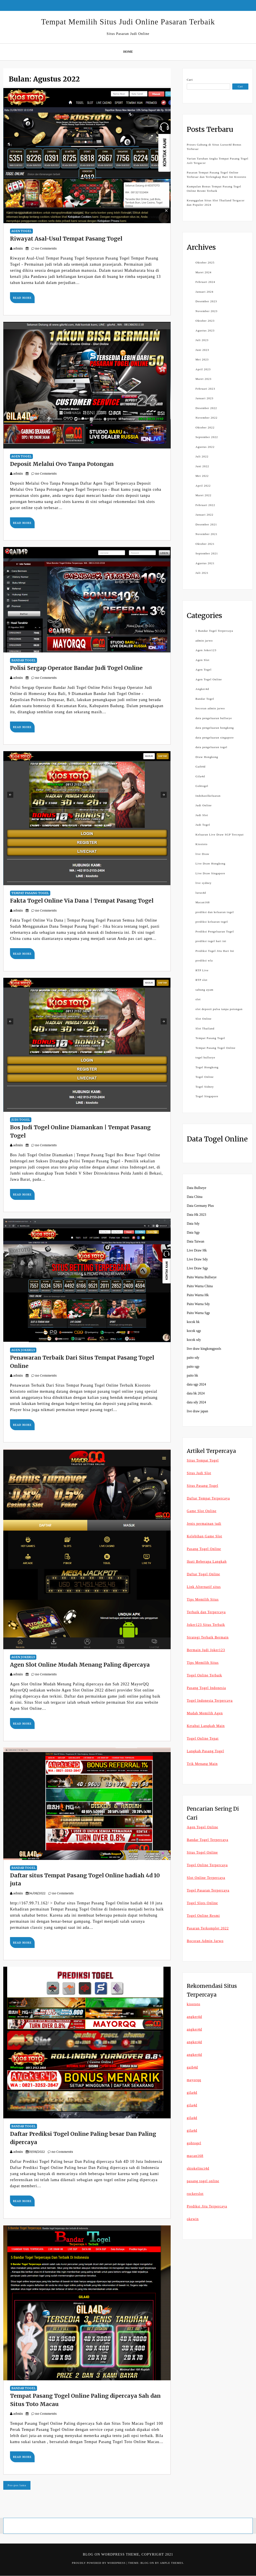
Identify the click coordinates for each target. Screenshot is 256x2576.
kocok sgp (194, 1331)
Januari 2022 (204, 515)
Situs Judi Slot (199, 1473)
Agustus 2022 (204, 447)
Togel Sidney (204, 1086)
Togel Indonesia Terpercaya (210, 1701)
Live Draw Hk (197, 1251)
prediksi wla (204, 961)
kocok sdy (194, 1340)
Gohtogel (201, 786)
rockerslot (195, 2194)
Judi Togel (20, 1120)
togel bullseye (205, 1058)
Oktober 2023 (204, 321)
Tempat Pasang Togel (30, 893)
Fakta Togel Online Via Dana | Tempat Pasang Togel (81, 901)
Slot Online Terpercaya (206, 1878)
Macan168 (202, 902)
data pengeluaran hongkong (214, 728)
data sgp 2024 (196, 1385)
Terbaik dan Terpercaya (206, 1612)
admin (18, 249)
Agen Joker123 (23, 1350)
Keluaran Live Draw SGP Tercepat (219, 834)
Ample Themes (171, 2563)
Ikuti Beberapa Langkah (207, 1562)
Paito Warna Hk (198, 1295)
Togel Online (204, 1077)
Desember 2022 (206, 408)
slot (198, 999)
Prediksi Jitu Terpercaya (207, 2207)
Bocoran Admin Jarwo (205, 1941)
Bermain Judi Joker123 (206, 1650)
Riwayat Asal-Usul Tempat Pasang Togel (66, 239)
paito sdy (193, 1358)
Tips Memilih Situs (203, 1600)
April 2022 (203, 485)
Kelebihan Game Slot (204, 1536)
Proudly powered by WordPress (99, 2563)
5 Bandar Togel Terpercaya (214, 631)
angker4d (194, 2017)
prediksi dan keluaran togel (214, 912)
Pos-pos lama (17, 2485)
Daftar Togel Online (203, 1574)
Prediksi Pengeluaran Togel (214, 931)
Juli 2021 (202, 573)
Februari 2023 (205, 389)
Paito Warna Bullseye (202, 1277)
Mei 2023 (202, 360)
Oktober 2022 (204, 427)
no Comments (44, 249)
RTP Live (202, 970)
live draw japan (197, 1411)
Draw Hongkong (206, 757)
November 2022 (206, 418)
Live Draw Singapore (210, 873)
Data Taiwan (195, 1242)
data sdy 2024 (196, 1402)
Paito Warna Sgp (198, 1313)
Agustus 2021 (204, 563)
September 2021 (206, 553)
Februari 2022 (205, 505)
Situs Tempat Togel (203, 1461)
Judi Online (203, 805)
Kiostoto (201, 844)
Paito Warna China (200, 1286)
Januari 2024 (204, 292)
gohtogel (194, 2143)
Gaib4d (200, 767)
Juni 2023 (202, 350)
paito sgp (193, 1367)
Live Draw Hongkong (210, 864)
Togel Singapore (206, 1096)
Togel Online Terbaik (204, 1676)
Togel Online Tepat (203, 1739)
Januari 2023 (204, 398)
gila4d (192, 2093)
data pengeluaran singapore (214, 737)
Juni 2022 (202, 466)
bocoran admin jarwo (210, 708)
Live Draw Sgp (197, 1268)
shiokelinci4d (198, 2169)
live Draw (202, 854)
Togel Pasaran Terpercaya (208, 1890)
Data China (194, 1197)
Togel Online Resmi (203, 1916)
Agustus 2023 (204, 330)
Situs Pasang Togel (202, 1486)
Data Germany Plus (200, 1206)
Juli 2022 (202, 456)
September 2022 (206, 437)
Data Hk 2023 (196, 1215)
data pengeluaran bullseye (213, 718)
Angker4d (202, 689)
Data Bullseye (196, 1188)
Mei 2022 (202, 476)
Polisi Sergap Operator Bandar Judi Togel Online (76, 668)
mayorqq (194, 2080)
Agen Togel (21, 231)
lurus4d (200, 893)
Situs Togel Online (202, 1852)
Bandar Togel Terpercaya (207, 1840)
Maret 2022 (203, 495)
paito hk (192, 1376)
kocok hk (193, 1322)
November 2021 (206, 534)
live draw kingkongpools (204, 1349)
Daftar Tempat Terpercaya (208, 1499)
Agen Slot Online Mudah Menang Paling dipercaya (80, 1664)
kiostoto (193, 2004)
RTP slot (201, 980)
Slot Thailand (204, 1028)
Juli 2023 (202, 340)
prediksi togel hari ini (210, 941)
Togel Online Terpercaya (207, 1865)
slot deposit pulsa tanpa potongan (219, 1009)
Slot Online (203, 1019)
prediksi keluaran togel (211, 922)
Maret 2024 (203, 272)
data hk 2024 (196, 1394)
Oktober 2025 (204, 263)
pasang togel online (203, 2181)
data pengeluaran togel (211, 747)
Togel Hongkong (207, 1067)
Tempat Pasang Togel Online (215, 1048)
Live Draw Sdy (197, 1260)
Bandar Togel (23, 661)
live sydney (203, 883)
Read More (22, 298)
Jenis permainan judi (204, 1524)
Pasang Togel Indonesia (206, 1688)
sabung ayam (204, 990)
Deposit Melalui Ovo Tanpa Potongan (62, 464)
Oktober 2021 (204, 544)
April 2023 (203, 369)
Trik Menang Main (202, 1764)
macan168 (195, 2156)
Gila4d (200, 776)
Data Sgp (193, 1233)
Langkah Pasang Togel (205, 1751)
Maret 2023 (203, 379)
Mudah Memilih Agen (205, 1713)
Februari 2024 (205, 282)
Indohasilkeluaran (208, 796)
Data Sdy (193, 1224)
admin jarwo (204, 640)
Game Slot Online (201, 1511)
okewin (193, 2219)
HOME (128, 52)
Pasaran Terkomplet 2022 (208, 1928)
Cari (190, 80)
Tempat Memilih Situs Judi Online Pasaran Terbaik (128, 21)
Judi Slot (201, 815)
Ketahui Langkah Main (206, 1726)
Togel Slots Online (202, 1903)
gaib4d (192, 2068)
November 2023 (206, 311)
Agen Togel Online (208, 679)
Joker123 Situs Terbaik (206, 1625)
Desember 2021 (206, 524)
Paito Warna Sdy (198, 1304)
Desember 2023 (206, 301)
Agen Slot (202, 660)
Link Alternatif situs (204, 1587)
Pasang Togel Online (204, 1549)
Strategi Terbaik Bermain (208, 1638)
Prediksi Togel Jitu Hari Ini (214, 951)
